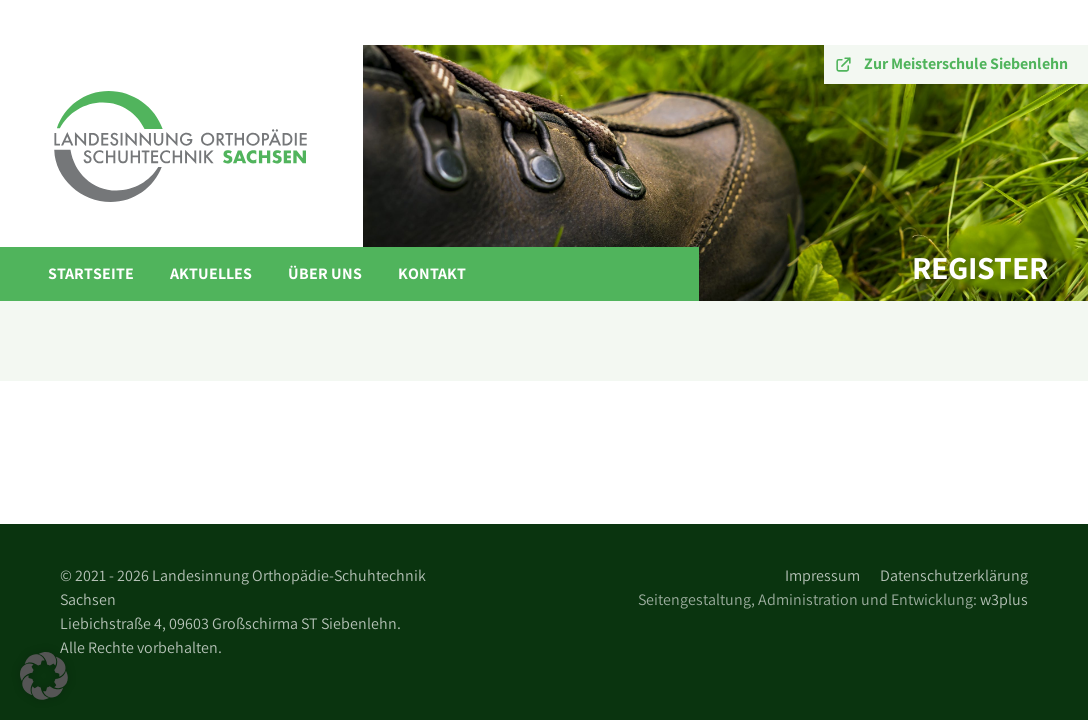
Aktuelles (211, 273)
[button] (44, 676)
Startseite (91, 273)
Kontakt (432, 273)
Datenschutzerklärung (954, 575)
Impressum (822, 575)
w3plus (1004, 599)
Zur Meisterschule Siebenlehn (966, 63)
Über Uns (325, 273)
